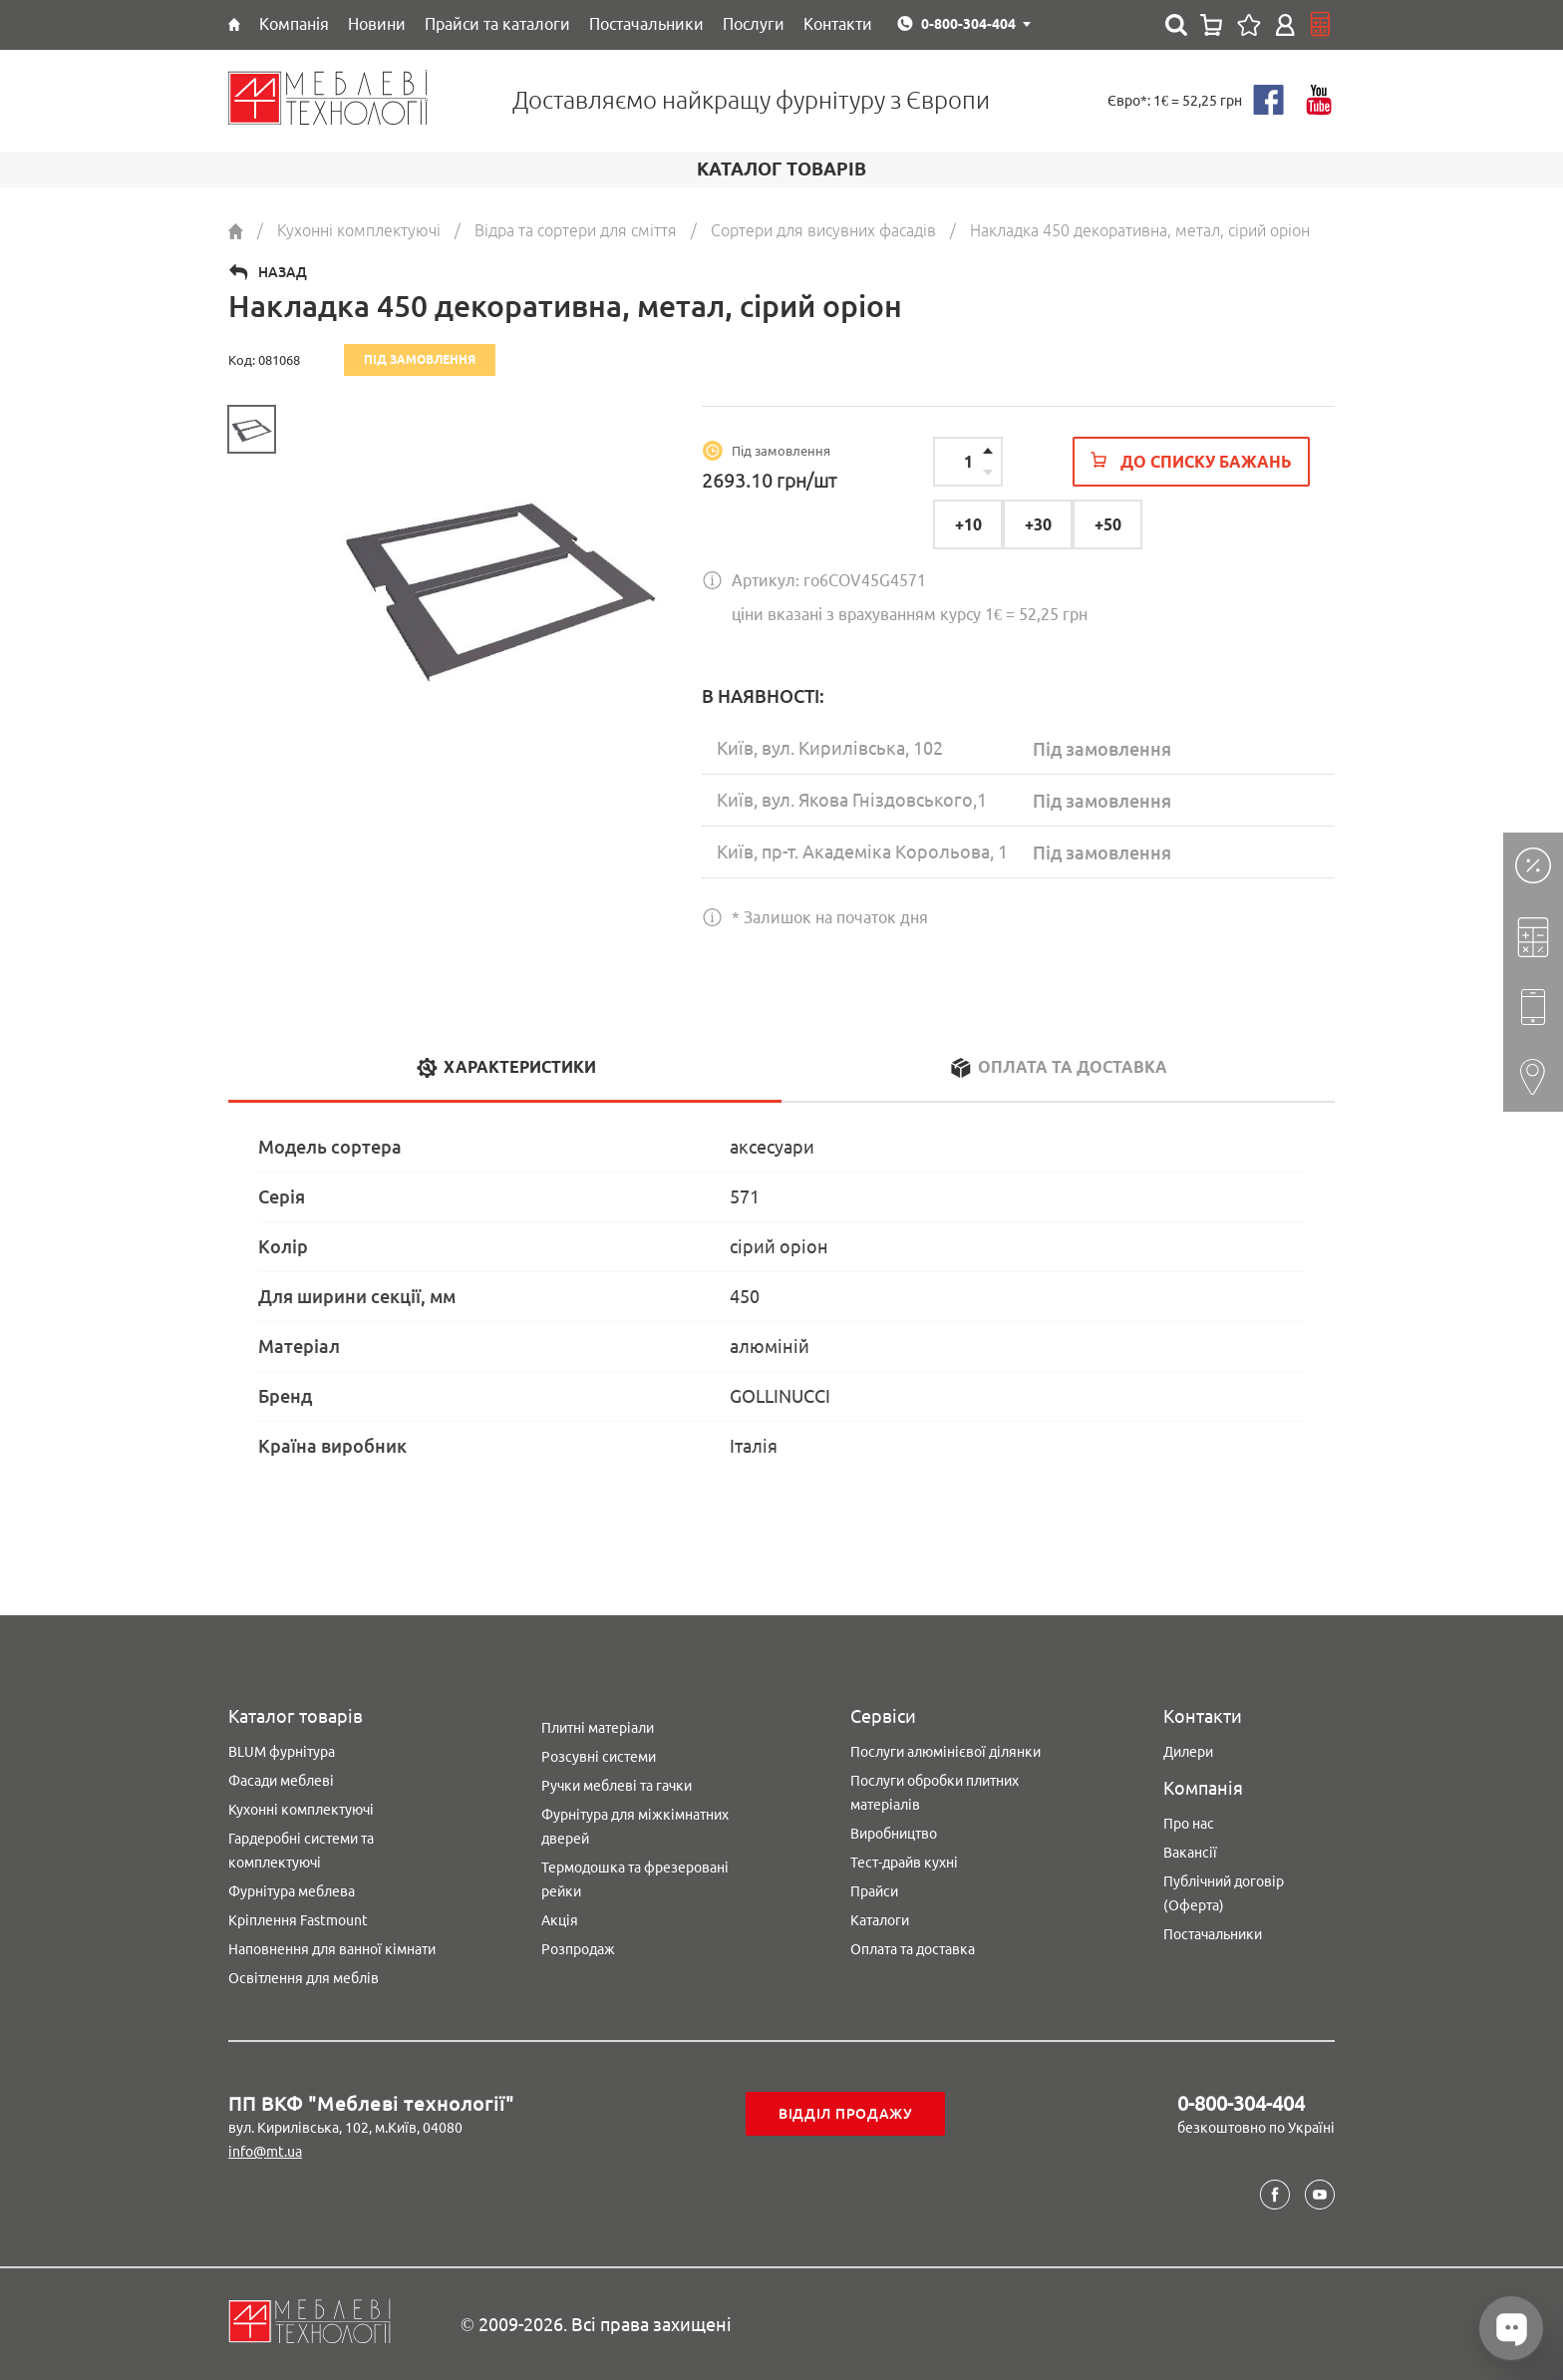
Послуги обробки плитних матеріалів (934, 1793)
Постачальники (1212, 1934)
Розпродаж (578, 1949)
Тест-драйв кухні (904, 1862)
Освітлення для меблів (303, 1978)
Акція (559, 1920)
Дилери (1188, 1752)
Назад (282, 272)
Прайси (874, 1891)
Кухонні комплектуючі (301, 1810)
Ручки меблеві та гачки (616, 1786)
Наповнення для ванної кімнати (332, 1949)
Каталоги (879, 1920)
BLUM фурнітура (281, 1752)
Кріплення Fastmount (298, 1920)
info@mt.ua (265, 2152)
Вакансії (1190, 1853)
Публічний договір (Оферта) (1223, 1893)
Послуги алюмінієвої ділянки (945, 1752)
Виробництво (893, 1834)
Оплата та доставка (912, 1949)
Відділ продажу (846, 2114)
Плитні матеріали (597, 1728)
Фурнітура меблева (291, 1891)
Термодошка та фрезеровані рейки (635, 1879)
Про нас (1188, 1824)
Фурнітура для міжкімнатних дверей (635, 1827)
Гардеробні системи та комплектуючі (301, 1850)
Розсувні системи (598, 1757)
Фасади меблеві (281, 1781)
